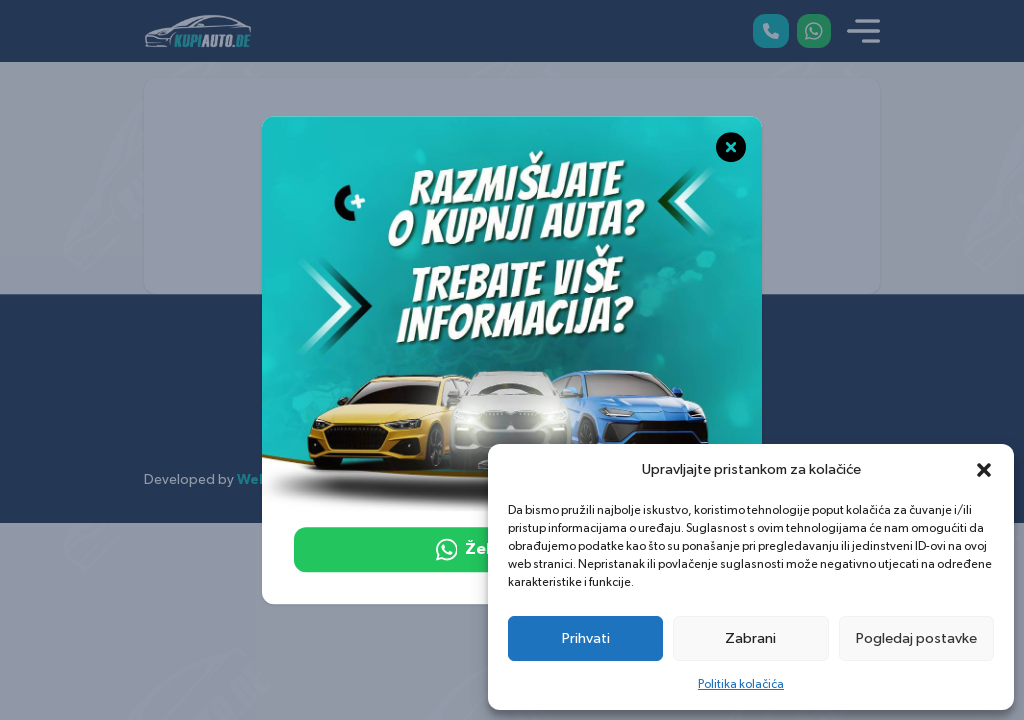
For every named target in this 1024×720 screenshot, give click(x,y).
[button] (984, 470)
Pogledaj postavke (916, 638)
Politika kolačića (741, 684)
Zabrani (750, 638)
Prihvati (586, 638)
